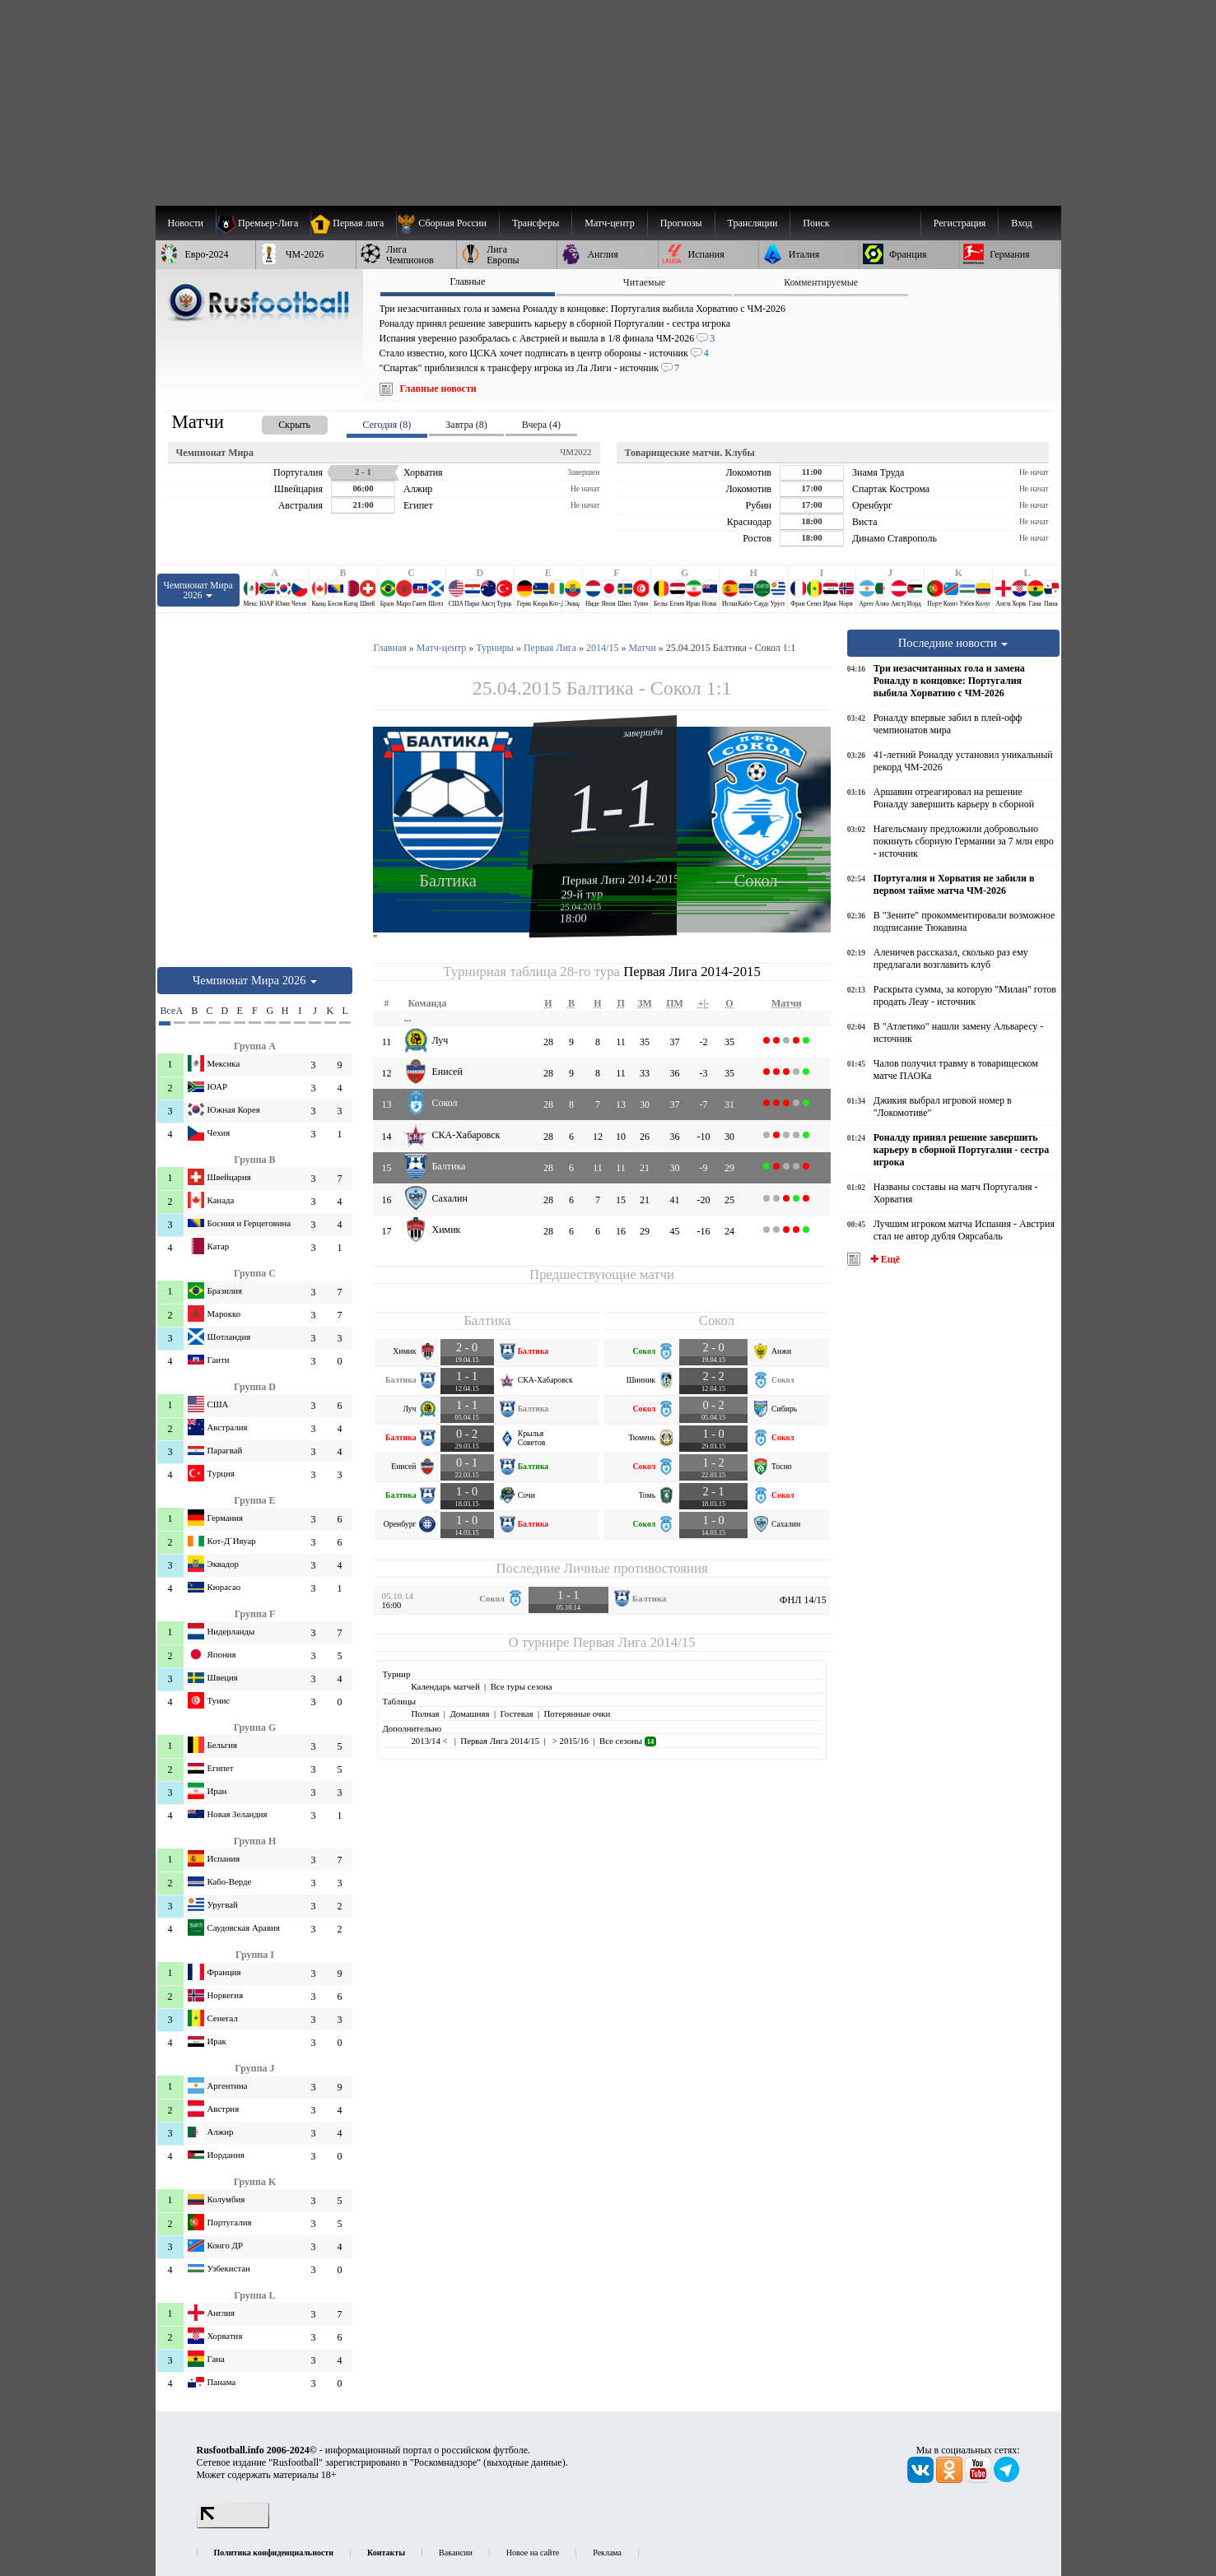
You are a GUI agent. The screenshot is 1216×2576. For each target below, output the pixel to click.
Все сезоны (627, 1741)
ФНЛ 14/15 (803, 1600)
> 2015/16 (569, 1741)
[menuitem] (447, 223)
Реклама (607, 2552)
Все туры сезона (521, 1686)
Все (165, 1010)
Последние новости (953, 642)
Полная (425, 1713)
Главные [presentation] (467, 281)
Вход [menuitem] (1021, 223)
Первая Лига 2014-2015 (620, 879)
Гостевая (517, 1713)
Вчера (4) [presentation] (541, 424)
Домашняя (469, 1713)
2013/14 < (430, 1741)
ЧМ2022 (575, 452)
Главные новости (438, 388)
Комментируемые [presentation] (821, 282)
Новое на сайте (532, 2552)
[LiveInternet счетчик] (233, 2525)
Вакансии (456, 2552)
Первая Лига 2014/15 (634, 1642)
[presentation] (278, 422)
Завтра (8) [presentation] (466, 424)
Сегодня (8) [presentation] (387, 424)
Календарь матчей (445, 1686)
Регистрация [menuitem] (960, 223)
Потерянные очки (576, 1713)
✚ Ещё (884, 1259)
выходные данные (524, 2462)
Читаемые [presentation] (644, 282)
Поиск (816, 223)
